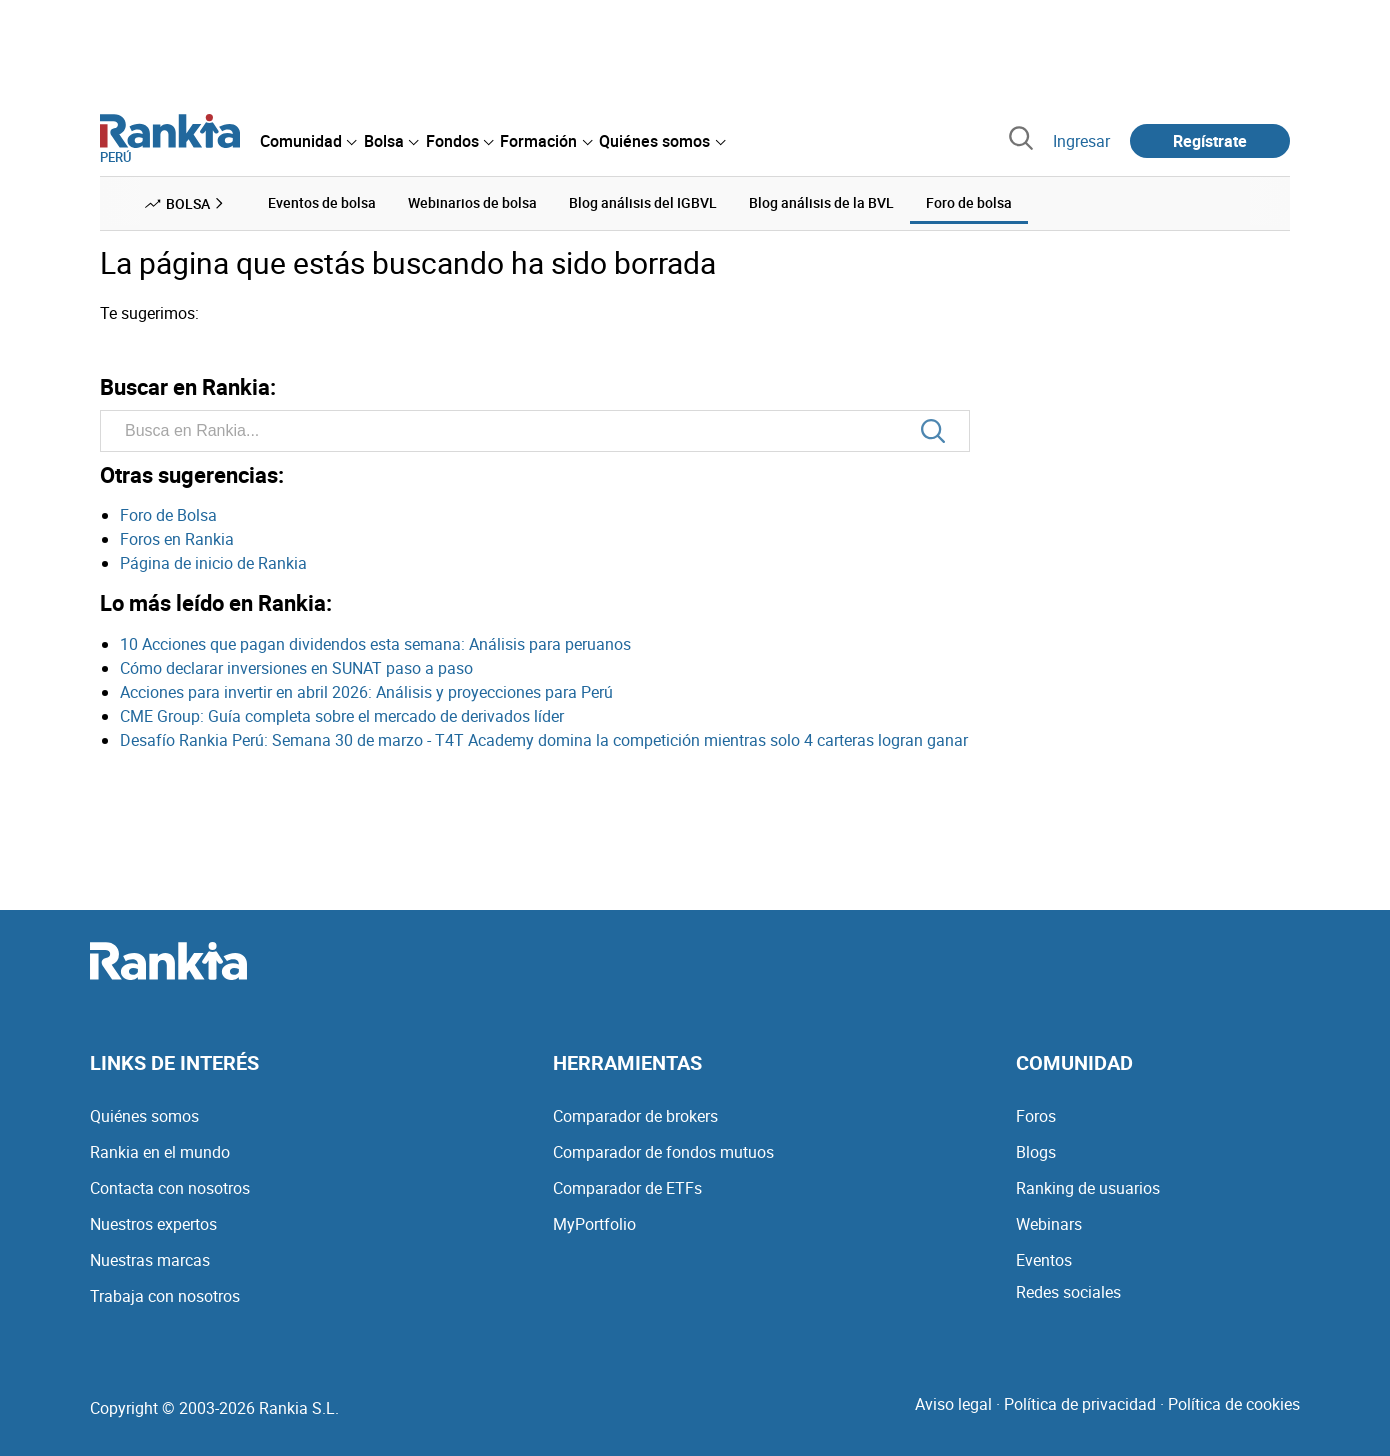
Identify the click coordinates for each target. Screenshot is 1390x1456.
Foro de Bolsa (168, 515)
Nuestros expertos (153, 1224)
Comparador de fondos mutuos (663, 1152)
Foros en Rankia (177, 539)
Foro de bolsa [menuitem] (969, 202)
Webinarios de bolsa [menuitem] (472, 202)
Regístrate (1210, 141)
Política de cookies (1234, 1404)
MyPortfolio (594, 1224)
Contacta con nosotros (170, 1188)
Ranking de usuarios (1088, 1188)
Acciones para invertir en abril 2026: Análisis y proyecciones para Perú (366, 692)
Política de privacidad (1080, 1404)
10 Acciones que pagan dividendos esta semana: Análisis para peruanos (375, 644)
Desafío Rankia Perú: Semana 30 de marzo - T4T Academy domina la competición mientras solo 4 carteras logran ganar (544, 740)
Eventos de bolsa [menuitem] (322, 202)
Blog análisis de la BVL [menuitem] (821, 202)
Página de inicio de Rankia (213, 563)
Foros (1036, 1116)
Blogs (1036, 1152)
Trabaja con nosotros (165, 1296)
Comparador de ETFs (627, 1188)
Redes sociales (1068, 1292)
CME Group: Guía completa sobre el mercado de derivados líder (342, 716)
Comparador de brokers (635, 1116)
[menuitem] (308, 141)
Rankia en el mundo (160, 1152)
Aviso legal (953, 1404)
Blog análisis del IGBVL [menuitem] (643, 202)
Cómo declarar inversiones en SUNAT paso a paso (296, 668)
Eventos (1044, 1260)
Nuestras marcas (150, 1260)
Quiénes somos (144, 1116)
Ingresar (1081, 141)
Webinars (1049, 1224)
